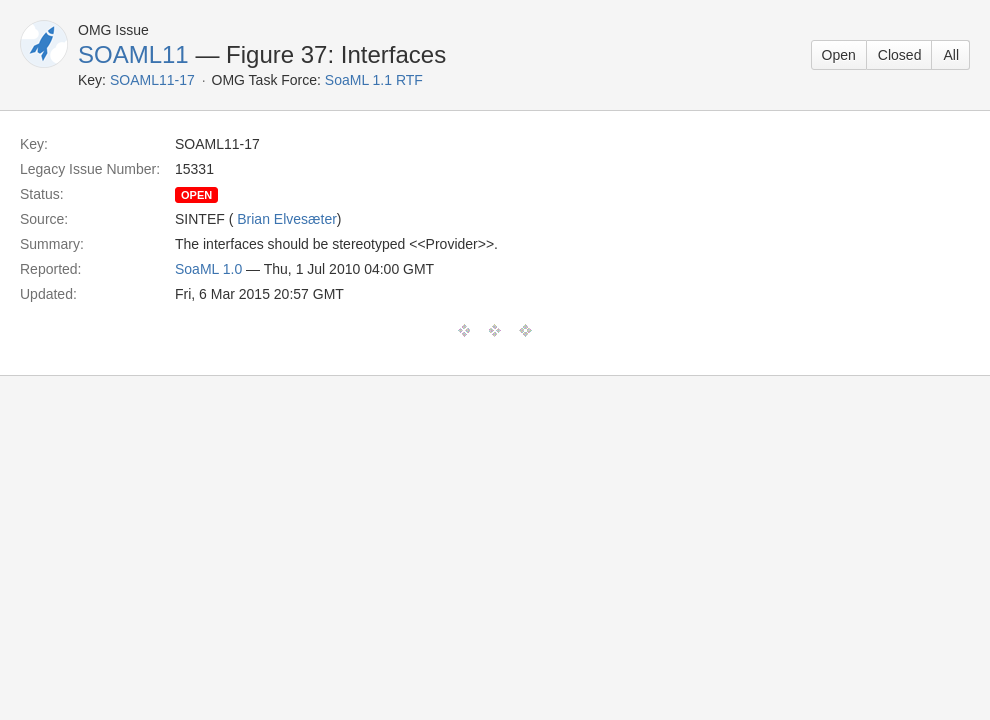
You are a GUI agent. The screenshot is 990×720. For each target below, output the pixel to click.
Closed (900, 55)
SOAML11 (133, 54)
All (951, 55)
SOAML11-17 (152, 80)
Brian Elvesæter (287, 219)
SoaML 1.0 (208, 269)
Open (839, 55)
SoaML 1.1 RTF (374, 80)
